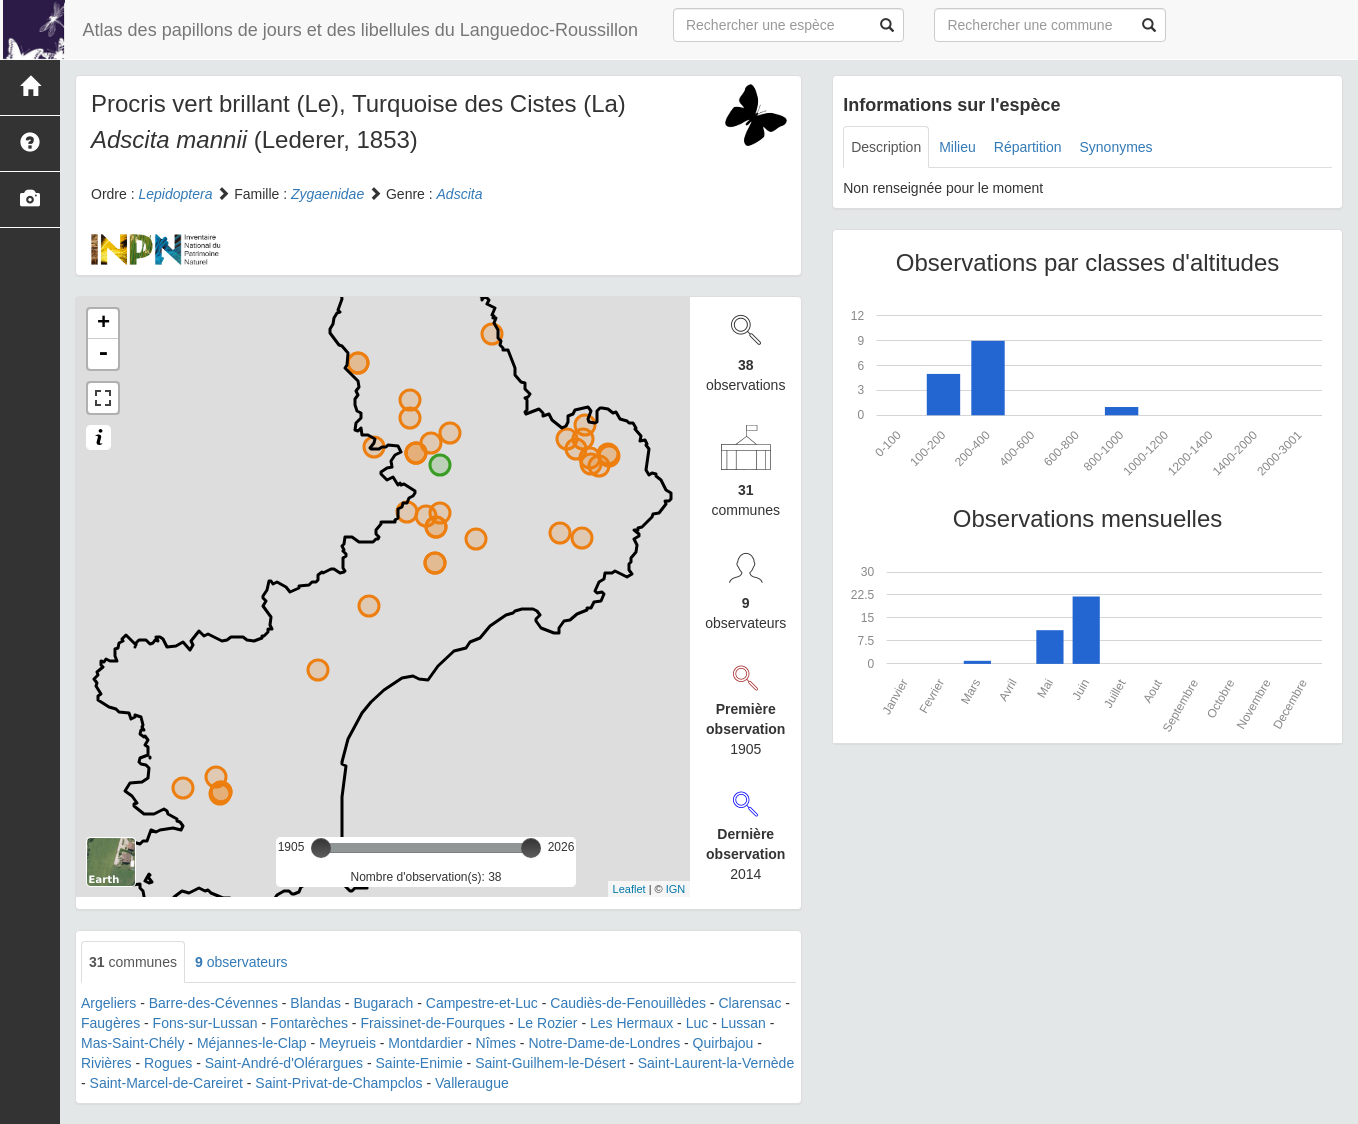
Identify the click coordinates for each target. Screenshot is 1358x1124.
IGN (676, 889)
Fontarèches (309, 1023)
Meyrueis (347, 1043)
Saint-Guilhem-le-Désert (550, 1063)
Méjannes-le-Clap (252, 1043)
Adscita (460, 194)
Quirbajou (723, 1043)
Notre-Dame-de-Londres (604, 1043)
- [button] (103, 354)
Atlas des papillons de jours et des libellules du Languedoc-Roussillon (354, 30)
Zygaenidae (327, 194)
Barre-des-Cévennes (213, 1003)
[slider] (321, 848)
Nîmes (496, 1043)
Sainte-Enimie (419, 1063)
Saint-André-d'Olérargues (284, 1063)
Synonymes (1115, 147)
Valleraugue (472, 1083)
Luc (697, 1023)
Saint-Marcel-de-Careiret (166, 1083)
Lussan (743, 1023)
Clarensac (749, 1003)
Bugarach (383, 1003)
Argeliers (108, 1003)
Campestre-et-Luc (482, 1003)
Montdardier (425, 1043)
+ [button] (103, 324)
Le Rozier (548, 1023)
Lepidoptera (175, 194)
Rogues (168, 1063)
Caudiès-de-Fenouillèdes (628, 1003)
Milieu (957, 147)
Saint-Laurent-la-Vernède (716, 1063)
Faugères (110, 1023)
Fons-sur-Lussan (205, 1023)
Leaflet (629, 889)
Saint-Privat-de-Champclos (338, 1083)
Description (886, 147)
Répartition (1028, 147)
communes (133, 962)
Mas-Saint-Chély (132, 1043)
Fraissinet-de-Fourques (432, 1023)
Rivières (106, 1063)
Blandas (315, 1003)
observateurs (241, 962)
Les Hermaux (631, 1023)
